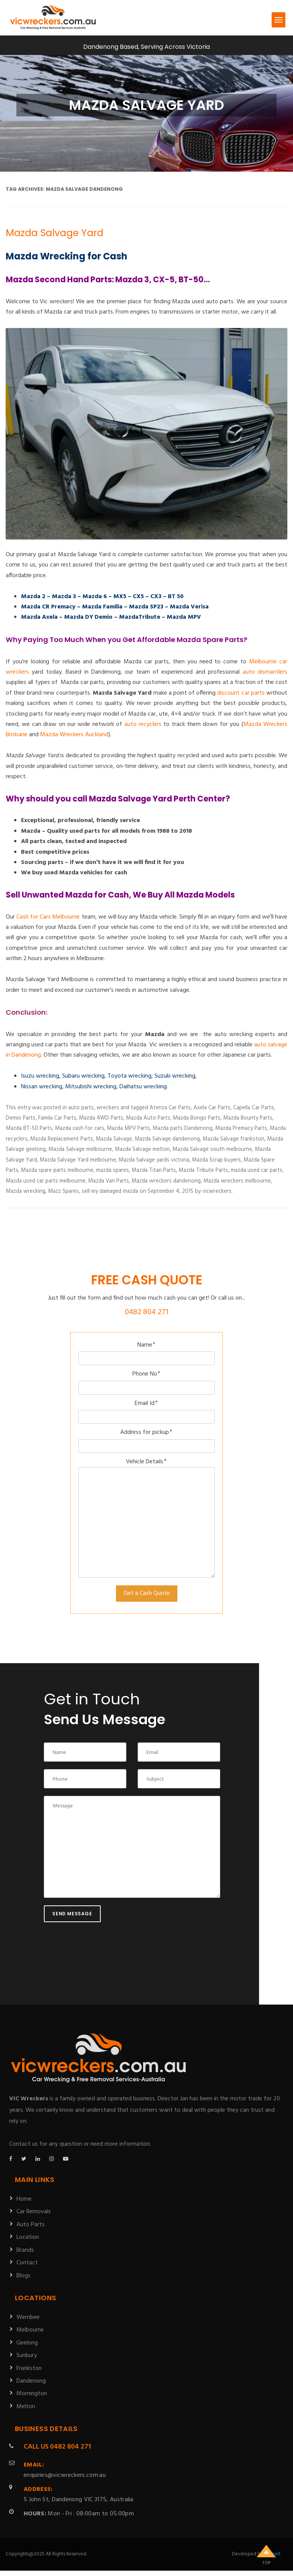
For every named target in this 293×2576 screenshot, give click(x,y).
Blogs (23, 2276)
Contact (27, 2263)
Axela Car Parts (211, 1107)
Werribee (28, 2317)
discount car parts (240, 693)
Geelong (27, 2343)
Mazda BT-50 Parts (29, 1128)
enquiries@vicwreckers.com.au (65, 2470)
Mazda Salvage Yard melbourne (78, 1160)
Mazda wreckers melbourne (237, 1181)
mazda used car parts (256, 1170)
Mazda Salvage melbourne (80, 1149)
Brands (25, 2250)
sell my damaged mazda (110, 1191)
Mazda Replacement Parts (61, 1139)
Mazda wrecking (25, 1191)
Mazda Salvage (114, 1139)
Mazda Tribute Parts (203, 1170)
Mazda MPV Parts (128, 1128)
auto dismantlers (265, 672)
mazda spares (112, 1170)
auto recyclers (142, 724)
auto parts (81, 1107)
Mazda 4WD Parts (101, 1118)
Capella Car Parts (253, 1107)
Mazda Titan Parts (154, 1170)
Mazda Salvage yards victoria (154, 1160)
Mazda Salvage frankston (233, 1139)
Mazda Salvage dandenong (167, 1139)
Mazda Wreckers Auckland (74, 735)
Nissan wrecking (41, 1087)
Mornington (31, 2394)
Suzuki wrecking (175, 1076)
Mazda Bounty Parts (247, 1118)
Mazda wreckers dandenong (166, 1181)
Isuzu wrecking (40, 1076)
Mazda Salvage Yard (54, 233)
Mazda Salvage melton (142, 1149)
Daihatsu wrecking (143, 1087)
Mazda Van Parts (108, 1181)
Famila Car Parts (57, 1118)
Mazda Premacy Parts (241, 1128)
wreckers (108, 1107)
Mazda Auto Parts (148, 1118)
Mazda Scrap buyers (216, 1160)
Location (27, 2237)
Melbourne (30, 2330)
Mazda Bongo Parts (197, 1118)
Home (24, 2199)
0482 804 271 (146, 1312)
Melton (25, 2407)
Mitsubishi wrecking (90, 1087)
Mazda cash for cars (79, 1128)
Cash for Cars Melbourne (48, 917)
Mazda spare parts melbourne (57, 1170)
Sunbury (26, 2355)
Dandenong (31, 2381)
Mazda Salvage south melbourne (212, 1149)
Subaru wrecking (83, 1076)
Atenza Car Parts (170, 1107)
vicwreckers (217, 1191)
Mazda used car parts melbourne (45, 1181)
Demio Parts (20, 1118)
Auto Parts (30, 2225)
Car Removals (33, 2212)
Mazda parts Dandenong (183, 1128)
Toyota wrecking (129, 1076)
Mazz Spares (63, 1191)
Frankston (29, 2368)
